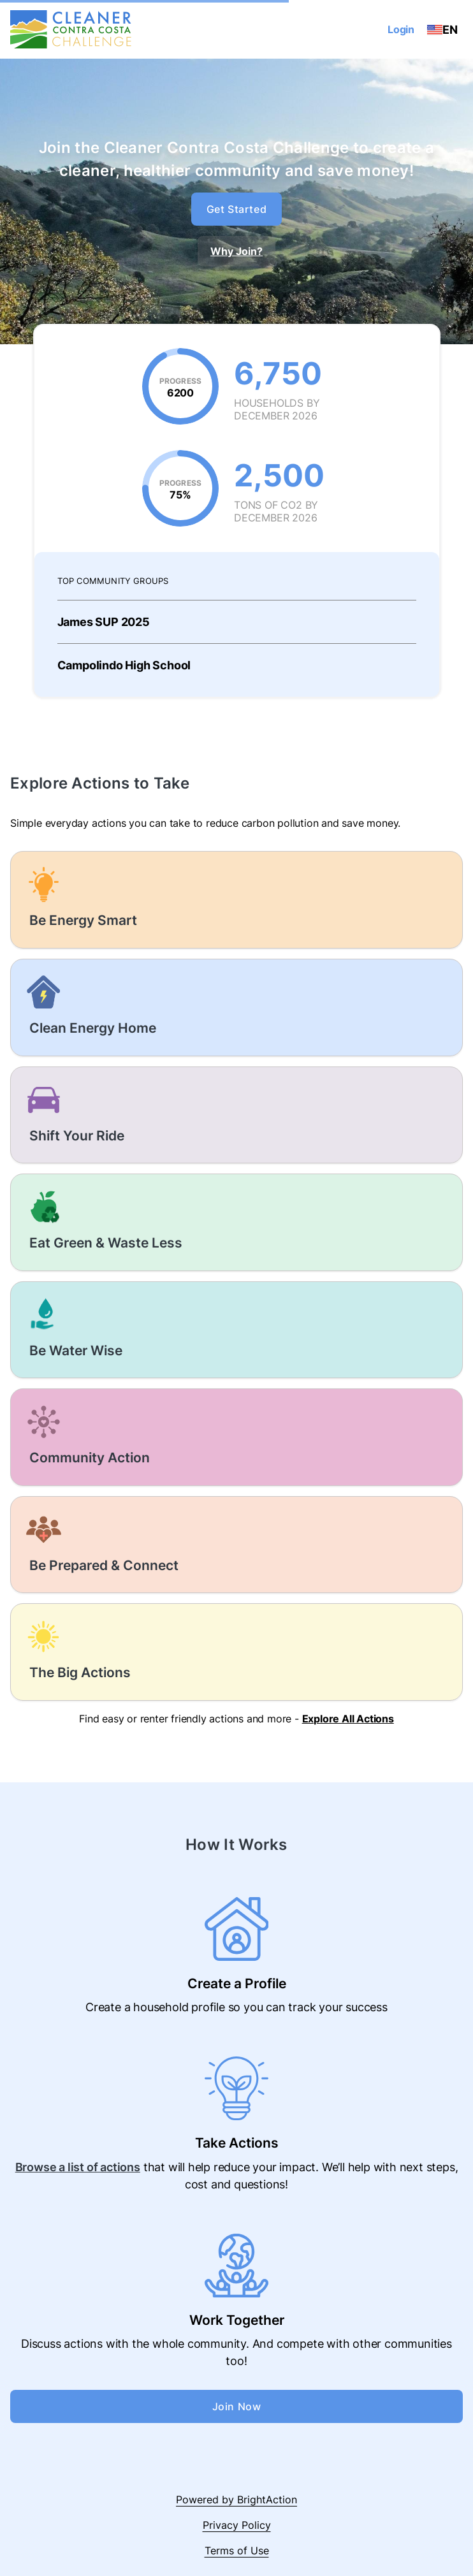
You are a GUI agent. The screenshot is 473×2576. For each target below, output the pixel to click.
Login (401, 29)
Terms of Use (237, 2550)
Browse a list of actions (77, 2167)
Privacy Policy (237, 2525)
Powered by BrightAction (236, 2499)
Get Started (237, 209)
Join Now (236, 2406)
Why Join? (236, 251)
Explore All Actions (348, 1718)
